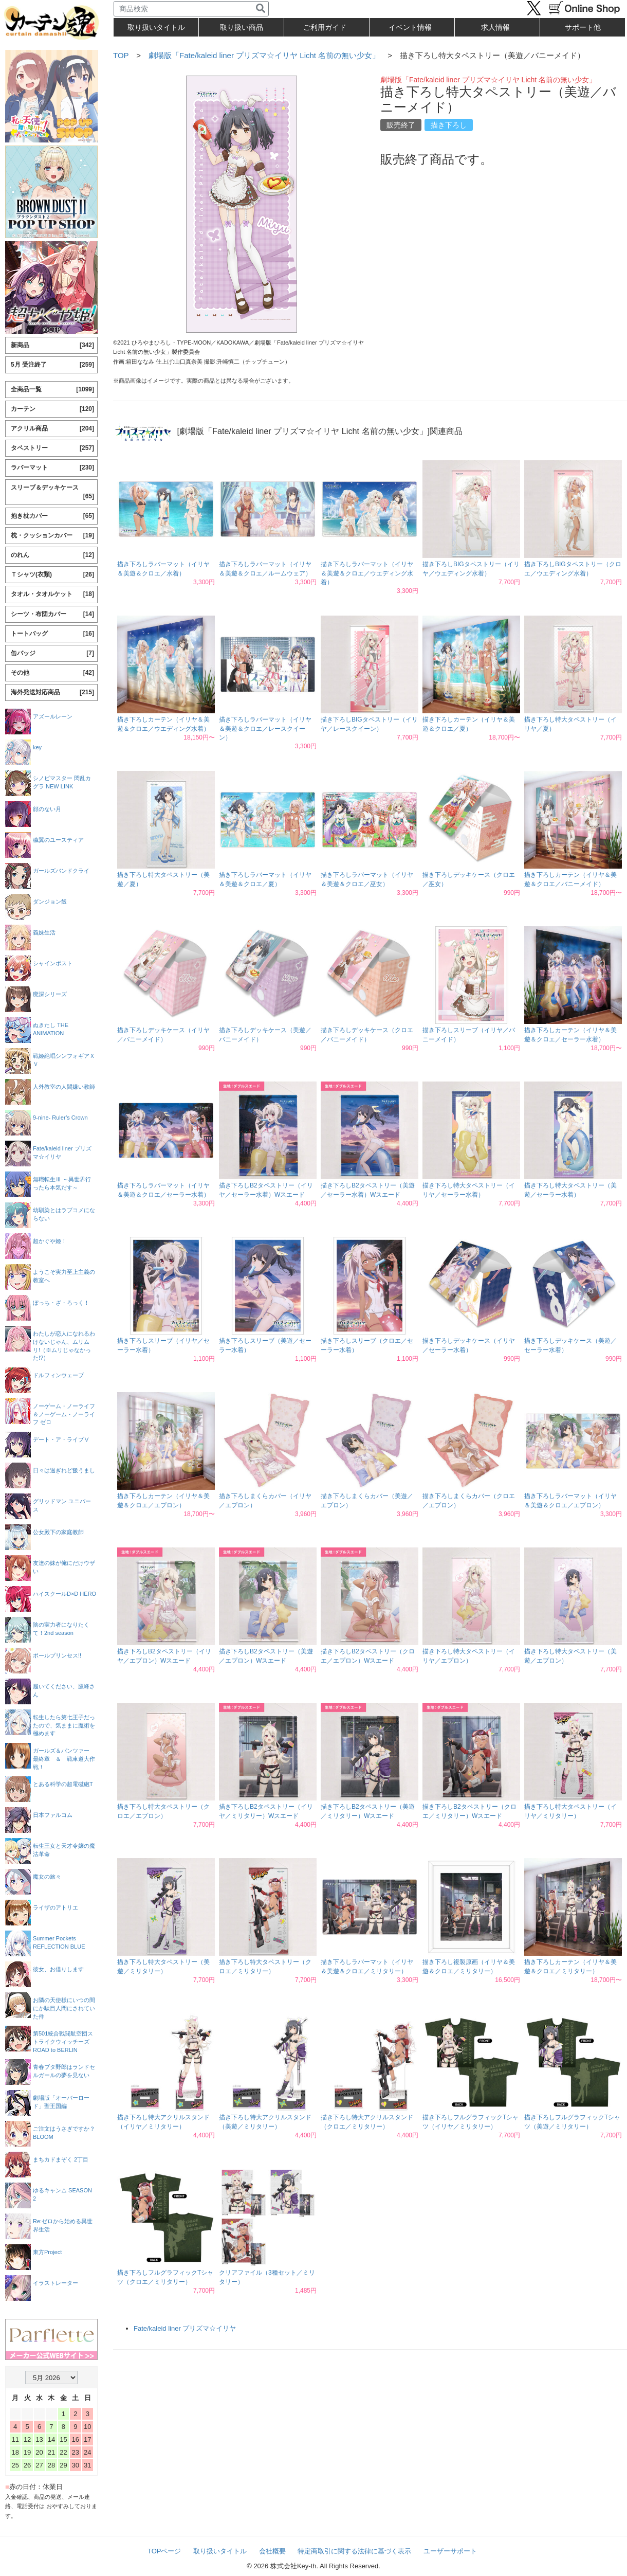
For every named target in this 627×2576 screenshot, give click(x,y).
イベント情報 (410, 27)
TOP (120, 55)
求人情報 (495, 27)
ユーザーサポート (450, 2551)
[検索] (260, 8)
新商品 (52, 345)
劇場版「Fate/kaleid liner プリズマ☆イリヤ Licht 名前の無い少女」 (264, 55)
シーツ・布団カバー (52, 614)
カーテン (52, 409)
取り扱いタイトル (220, 2551)
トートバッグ (52, 633)
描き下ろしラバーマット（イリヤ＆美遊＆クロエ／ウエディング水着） (367, 573)
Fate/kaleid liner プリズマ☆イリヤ (185, 2328)
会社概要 (272, 2551)
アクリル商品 (52, 428)
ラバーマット (52, 467)
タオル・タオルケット (52, 594)
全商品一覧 (52, 389)
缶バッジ (52, 653)
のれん (52, 555)
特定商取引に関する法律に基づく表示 (354, 2551)
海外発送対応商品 (52, 692)
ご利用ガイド (324, 27)
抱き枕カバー (52, 516)
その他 (52, 673)
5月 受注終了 (52, 365)
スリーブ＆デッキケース (52, 492)
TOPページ (164, 2551)
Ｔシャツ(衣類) (52, 574)
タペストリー (52, 448)
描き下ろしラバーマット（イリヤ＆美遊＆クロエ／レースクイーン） (265, 728)
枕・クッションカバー (52, 535)
